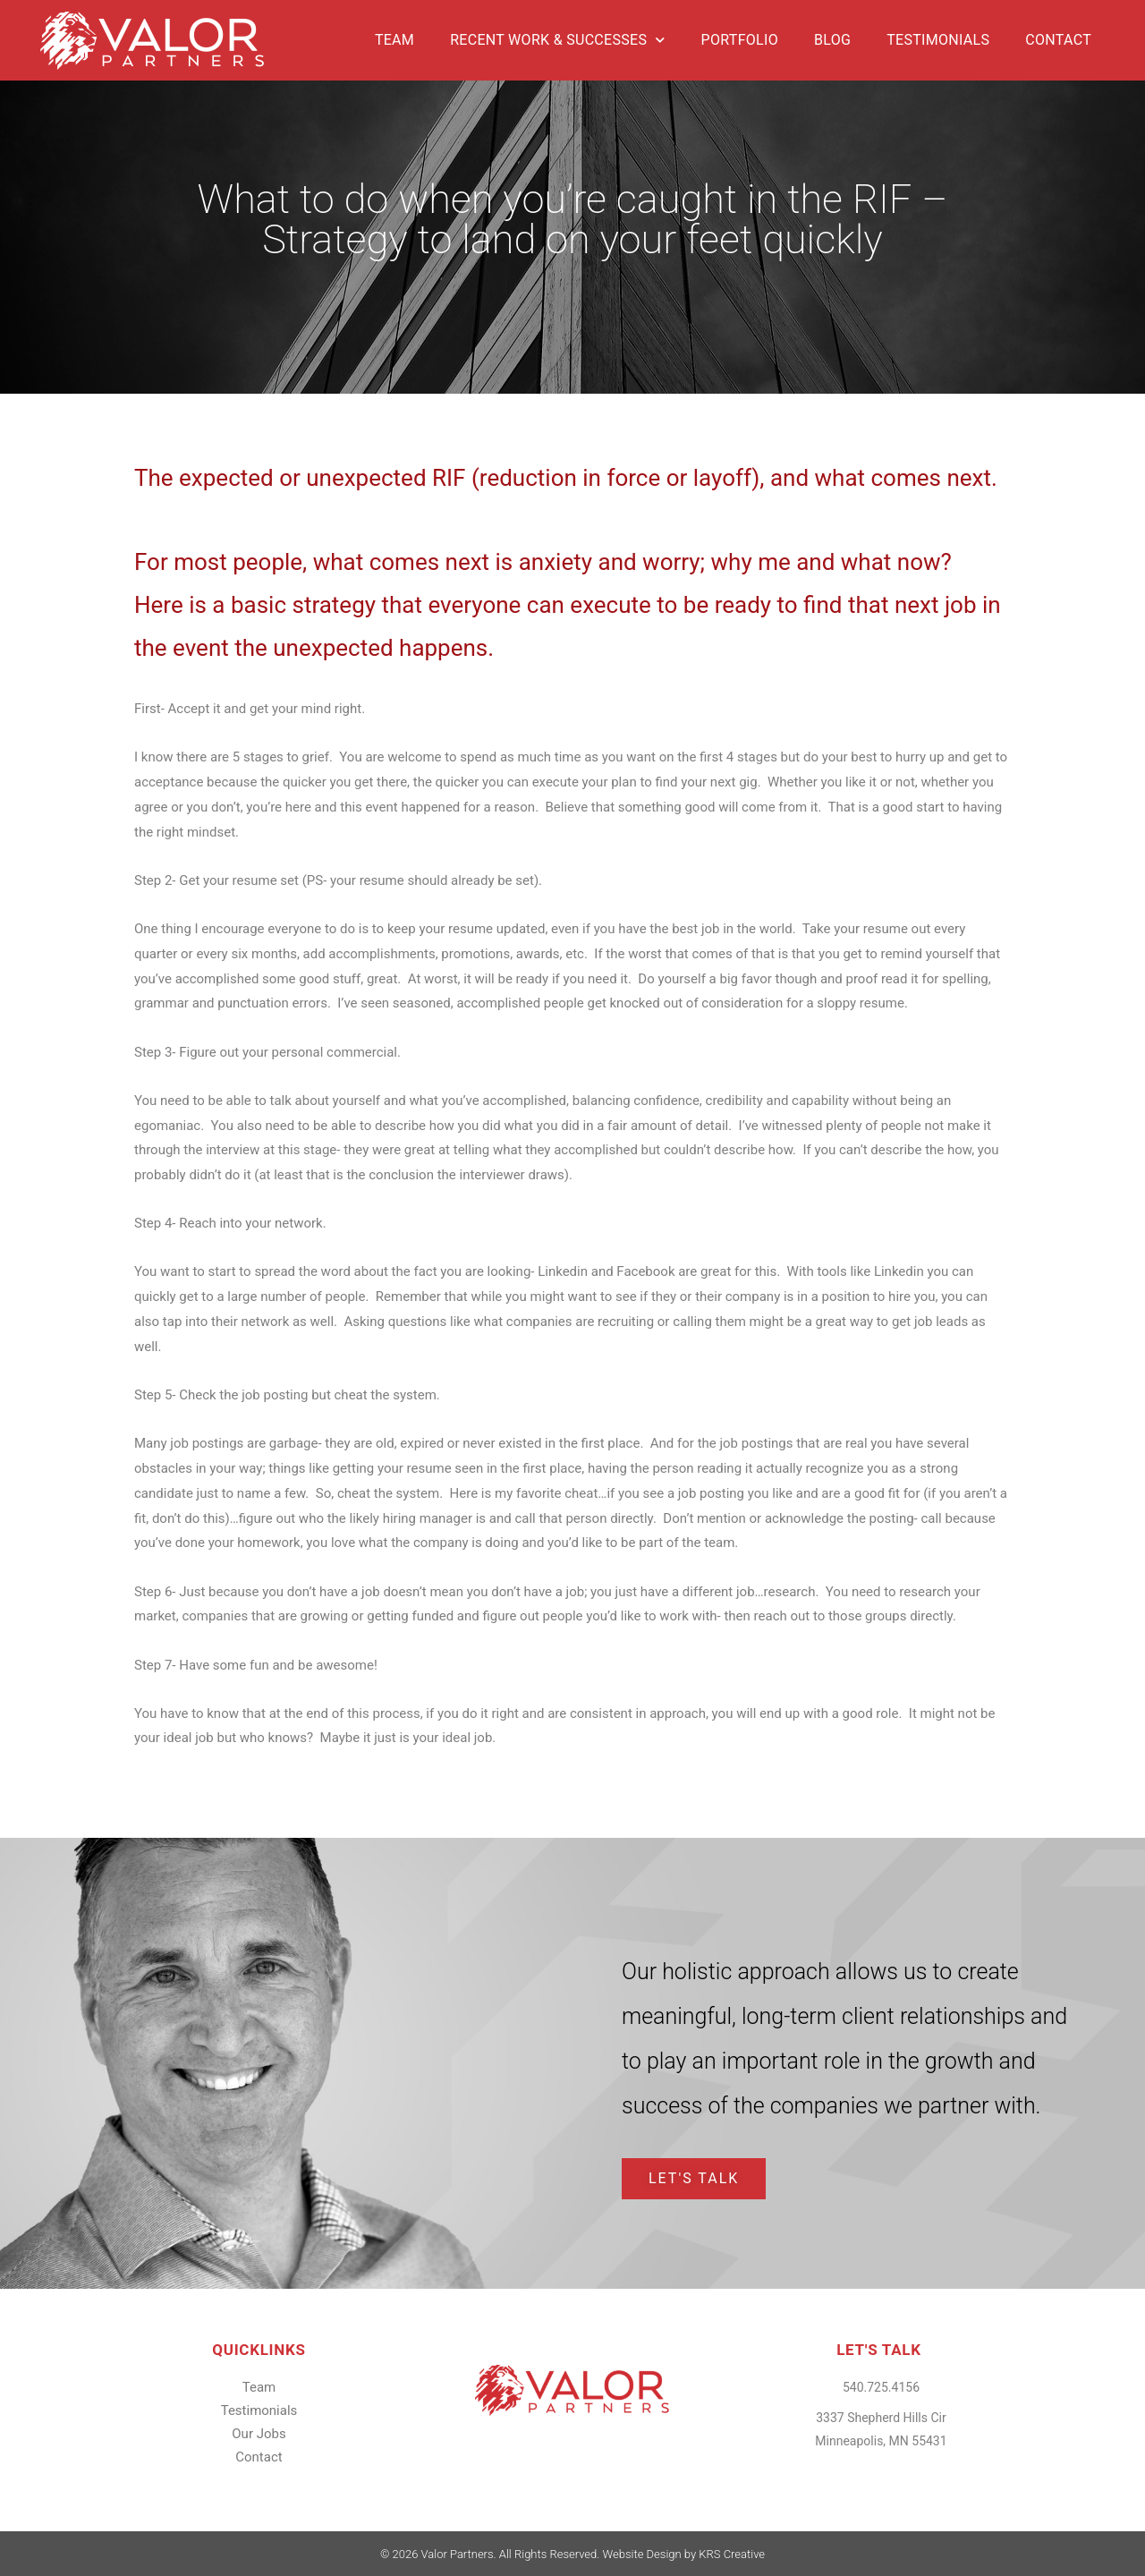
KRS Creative (732, 2554)
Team (394, 39)
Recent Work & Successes (557, 40)
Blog (832, 39)
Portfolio (739, 39)
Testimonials (937, 39)
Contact (1058, 39)
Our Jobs (258, 2434)
